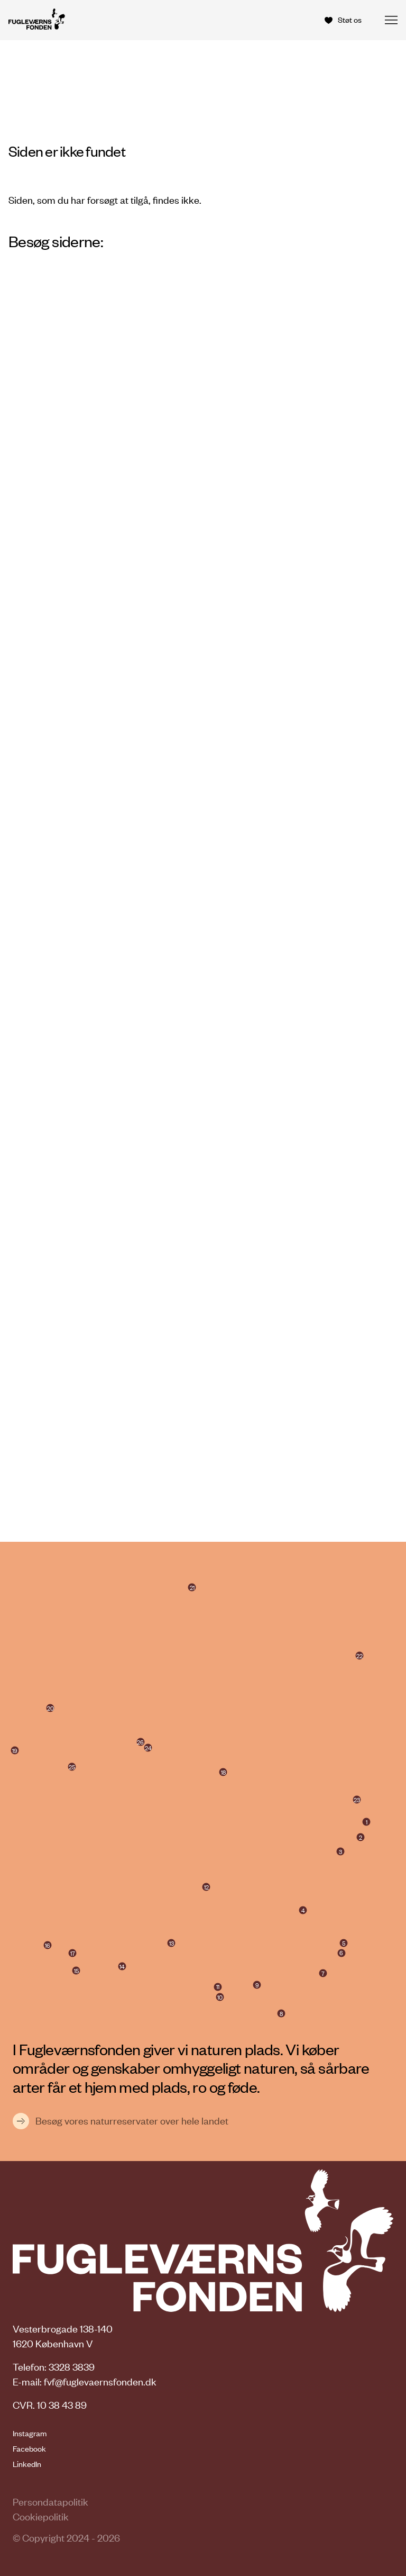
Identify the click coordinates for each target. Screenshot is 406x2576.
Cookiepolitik (41, 2516)
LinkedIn (27, 2464)
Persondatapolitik (50, 2501)
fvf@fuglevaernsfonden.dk (100, 2381)
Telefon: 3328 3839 (54, 2366)
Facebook (29, 2448)
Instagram (30, 2433)
